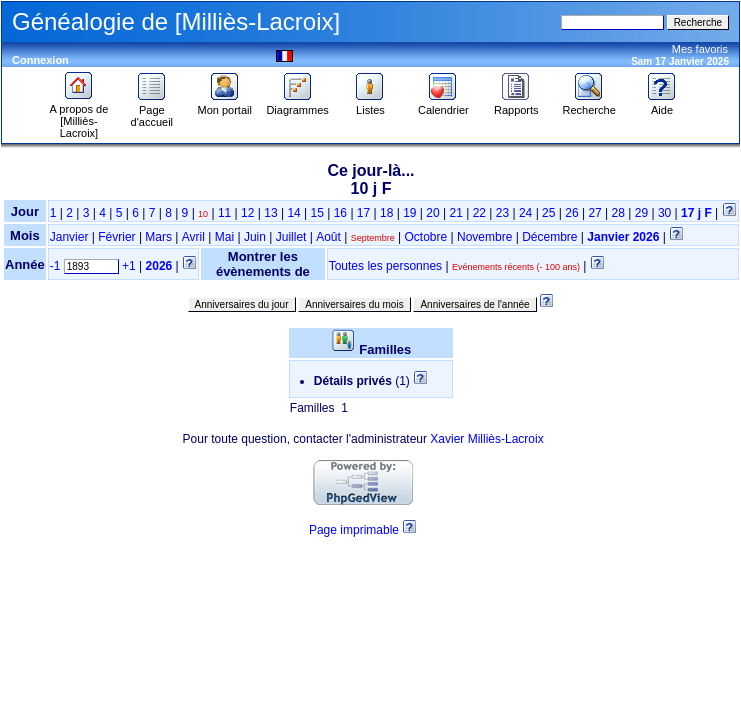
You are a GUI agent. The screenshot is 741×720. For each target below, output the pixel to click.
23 (502, 213)
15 (317, 213)
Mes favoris (700, 49)
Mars (158, 237)
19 (409, 213)
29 (641, 213)
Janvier (69, 237)
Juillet (291, 237)
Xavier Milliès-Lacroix (486, 439)
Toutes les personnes (385, 266)
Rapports (516, 105)
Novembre (484, 237)
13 (270, 213)
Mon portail (225, 105)
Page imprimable (354, 530)
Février (116, 237)
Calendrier (443, 105)
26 (571, 213)
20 (432, 213)
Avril (193, 237)
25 (548, 213)
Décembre (549, 237)
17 (363, 213)
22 (479, 213)
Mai (224, 237)
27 (594, 213)
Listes (370, 105)
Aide (662, 105)
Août (328, 237)
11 (224, 213)
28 (618, 213)
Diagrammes (297, 105)
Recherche (589, 105)
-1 (55, 266)
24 (525, 213)
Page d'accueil (152, 111)
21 (455, 213)
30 (664, 213)
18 (386, 213)
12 (247, 213)
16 (340, 213)
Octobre (426, 237)
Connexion (40, 60)
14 (293, 213)
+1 (129, 266)
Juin (255, 237)
